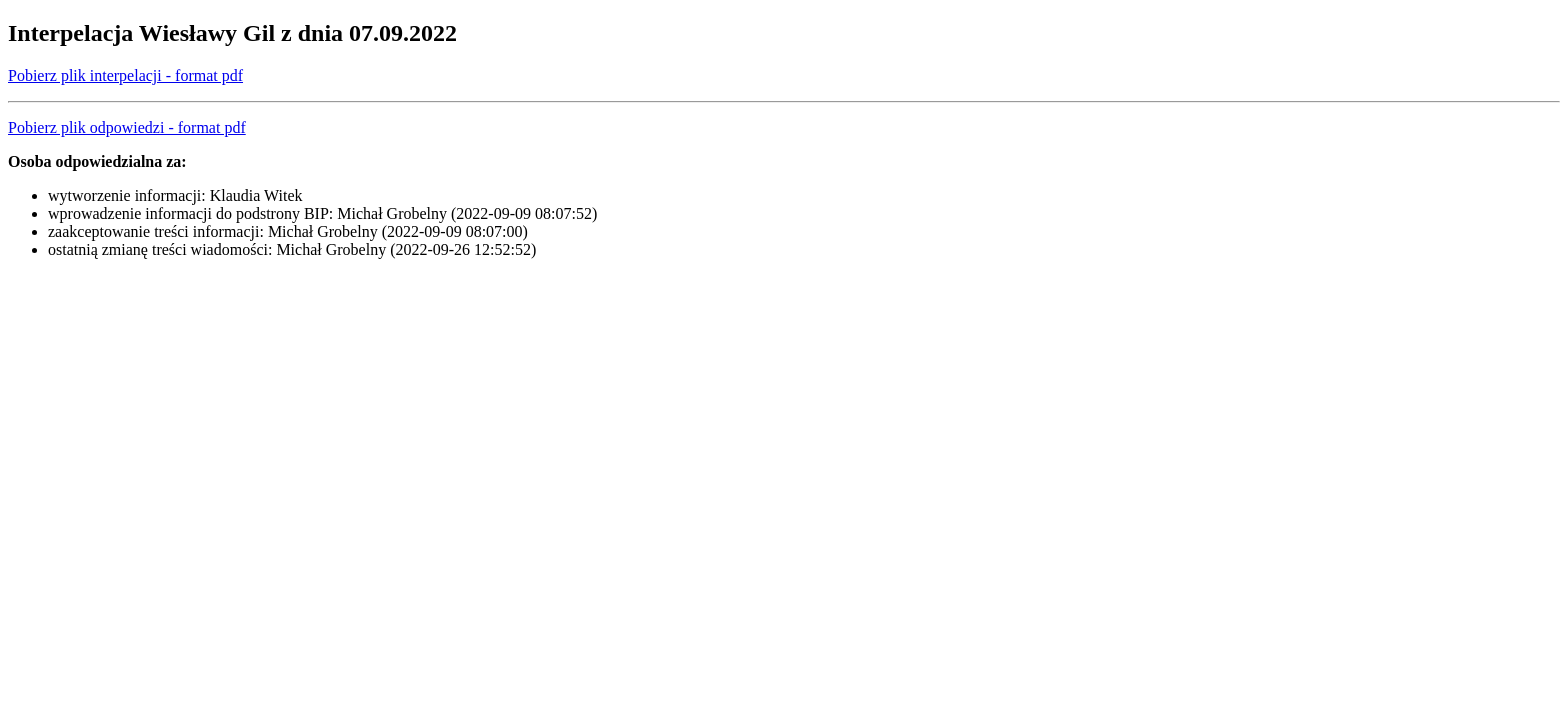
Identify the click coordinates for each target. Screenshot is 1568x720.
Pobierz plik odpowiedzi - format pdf (127, 127)
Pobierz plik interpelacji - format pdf (125, 75)
